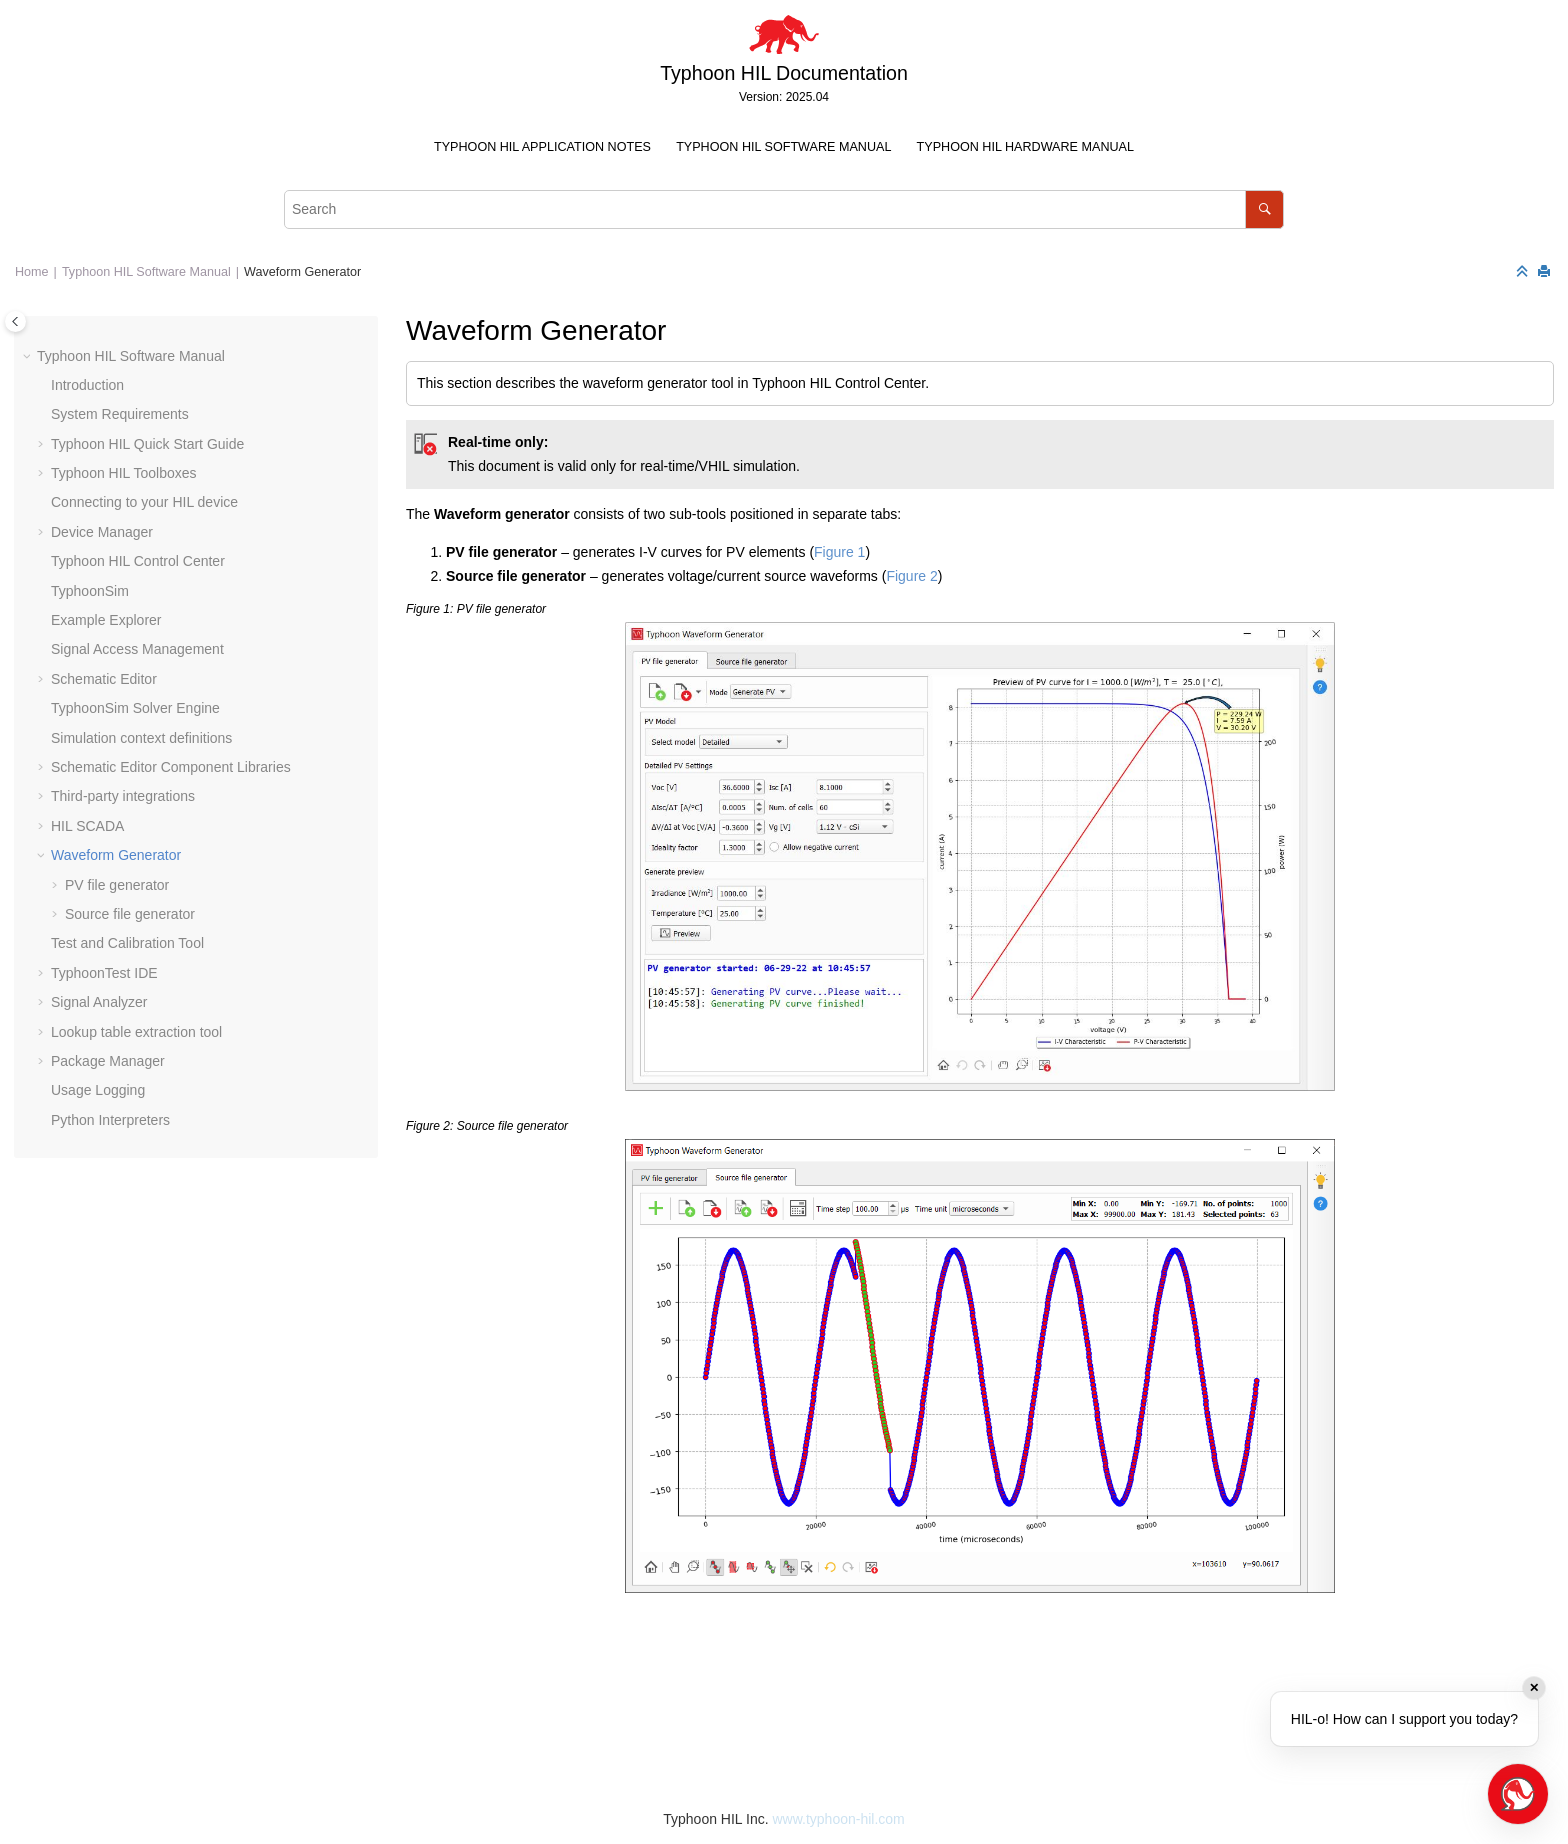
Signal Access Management (137, 649)
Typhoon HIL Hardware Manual (1025, 147)
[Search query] (784, 209)
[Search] (1264, 209)
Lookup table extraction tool (136, 1032)
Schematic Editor (104, 679)
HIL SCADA (87, 826)
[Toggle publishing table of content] (15, 321)
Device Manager (102, 532)
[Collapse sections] (1524, 272)
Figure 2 (911, 576)
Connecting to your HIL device (144, 502)
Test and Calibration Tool (127, 943)
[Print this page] (1546, 272)
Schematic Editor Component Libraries (171, 767)
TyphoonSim (90, 591)
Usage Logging (98, 1090)
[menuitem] (542, 147)
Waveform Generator (302, 272)
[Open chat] (1518, 1794)
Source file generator (130, 914)
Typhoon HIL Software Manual (783, 147)
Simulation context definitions (141, 738)
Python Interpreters (110, 1120)
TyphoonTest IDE (104, 973)
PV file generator (117, 885)
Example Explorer (106, 620)
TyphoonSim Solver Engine (135, 708)
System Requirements (120, 414)
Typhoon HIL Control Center (138, 561)
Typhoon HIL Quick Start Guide (147, 444)
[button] (29, 357)
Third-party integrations (123, 796)
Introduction (87, 385)
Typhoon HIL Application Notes (542, 147)
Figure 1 (839, 552)
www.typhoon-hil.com (838, 1819)
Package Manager (108, 1061)
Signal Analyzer (99, 1002)
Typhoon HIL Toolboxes (124, 473)
